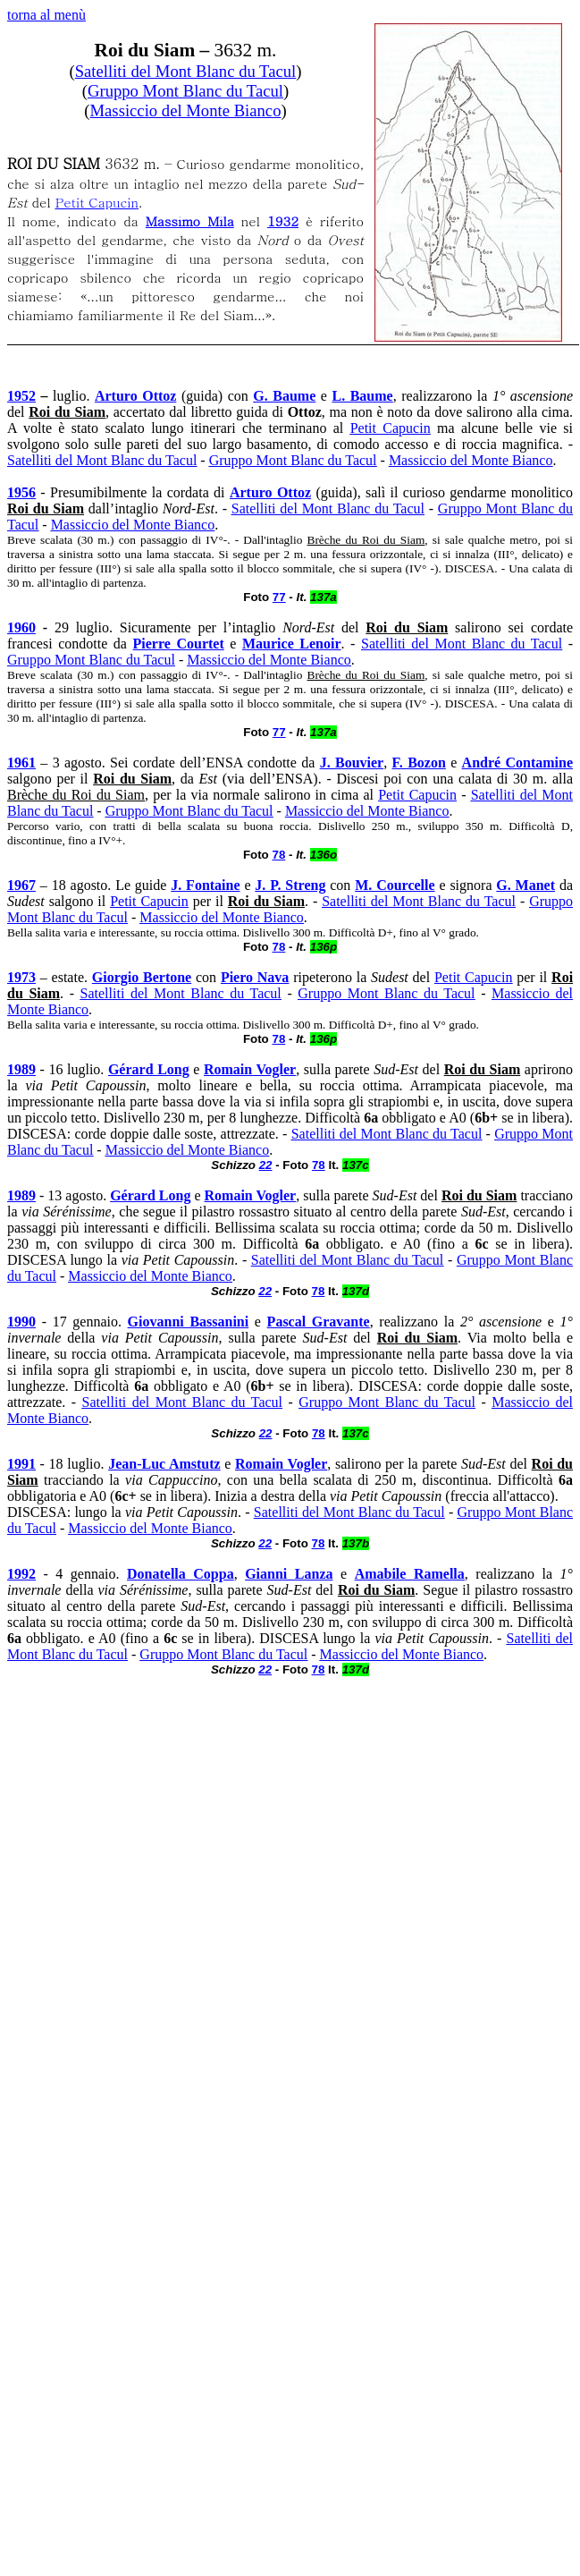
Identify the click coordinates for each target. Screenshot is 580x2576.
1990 (21, 1321)
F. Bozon (419, 762)
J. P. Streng (290, 885)
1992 (21, 1573)
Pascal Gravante (318, 1321)
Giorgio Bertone (141, 977)
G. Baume (284, 395)
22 (266, 1165)
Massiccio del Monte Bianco (186, 110)
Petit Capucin (97, 201)
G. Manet (525, 885)
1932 (282, 220)
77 (279, 597)
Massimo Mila (190, 220)
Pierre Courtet (178, 643)
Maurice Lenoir (291, 643)
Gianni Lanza (288, 1573)
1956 (21, 492)
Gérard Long (148, 1069)
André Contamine (517, 762)
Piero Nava (255, 977)
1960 (21, 627)
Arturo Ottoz (135, 395)
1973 (21, 977)
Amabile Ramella (410, 1573)
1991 (21, 1463)
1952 (21, 395)
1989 (21, 1069)
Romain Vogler (250, 1069)
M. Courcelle (394, 885)
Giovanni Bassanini (188, 1321)
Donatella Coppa (180, 1573)
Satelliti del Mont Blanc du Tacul (186, 71)
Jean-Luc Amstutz (164, 1463)
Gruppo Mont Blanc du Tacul (185, 90)
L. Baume (362, 395)
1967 (21, 885)
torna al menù (46, 14)
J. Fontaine (205, 885)
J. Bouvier (352, 762)
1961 (21, 762)
